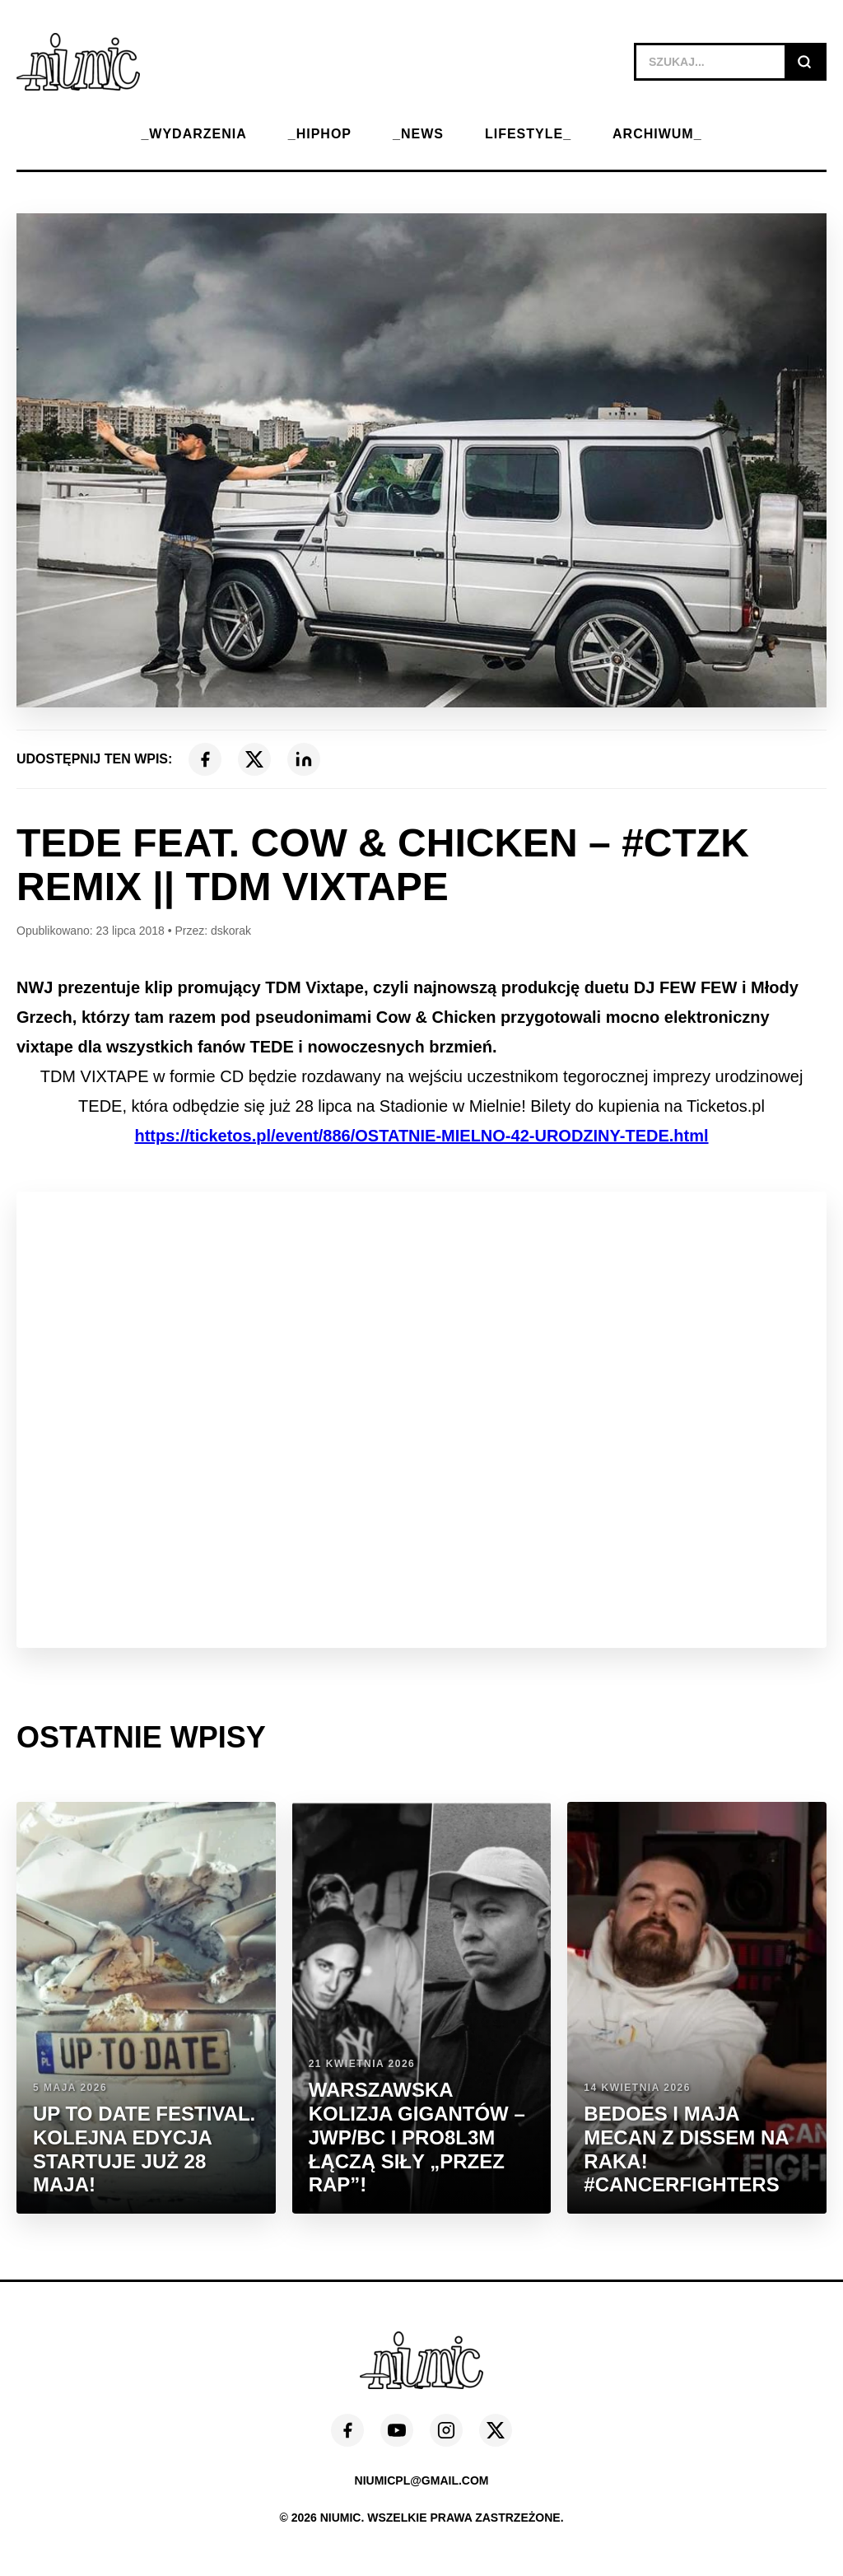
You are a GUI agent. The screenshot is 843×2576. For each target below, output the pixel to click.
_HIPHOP (320, 134)
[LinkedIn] (303, 759)
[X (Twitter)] (254, 759)
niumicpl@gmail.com (422, 2480)
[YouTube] (396, 2430)
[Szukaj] (804, 61)
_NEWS (418, 134)
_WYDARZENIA (193, 134)
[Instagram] (446, 2430)
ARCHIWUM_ (657, 134)
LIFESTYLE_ (528, 134)
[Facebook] (205, 759)
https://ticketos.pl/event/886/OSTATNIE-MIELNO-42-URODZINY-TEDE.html (421, 1136)
